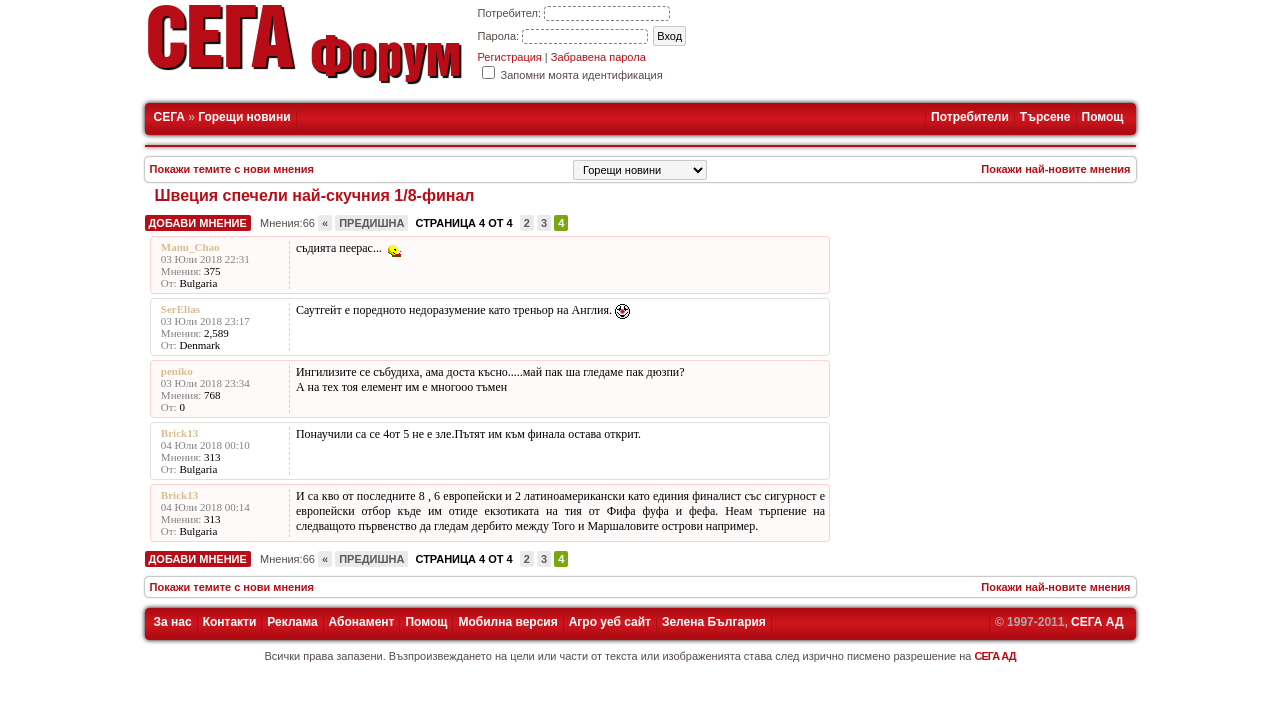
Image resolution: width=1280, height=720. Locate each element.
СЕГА (169, 117)
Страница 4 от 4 (463, 223)
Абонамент (362, 622)
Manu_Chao (190, 247)
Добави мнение (198, 223)
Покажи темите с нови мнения (232, 169)
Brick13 (179, 433)
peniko (177, 371)
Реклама (292, 622)
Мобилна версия (507, 622)
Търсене (1045, 117)
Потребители (970, 117)
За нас (173, 622)
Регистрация (510, 57)
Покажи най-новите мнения (1055, 169)
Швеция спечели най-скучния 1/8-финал (315, 195)
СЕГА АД (1097, 622)
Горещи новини (244, 117)
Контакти (230, 622)
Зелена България (714, 622)
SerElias (180, 309)
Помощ (1103, 117)
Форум (385, 63)
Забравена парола (598, 57)
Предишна (371, 223)
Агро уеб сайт (610, 622)
